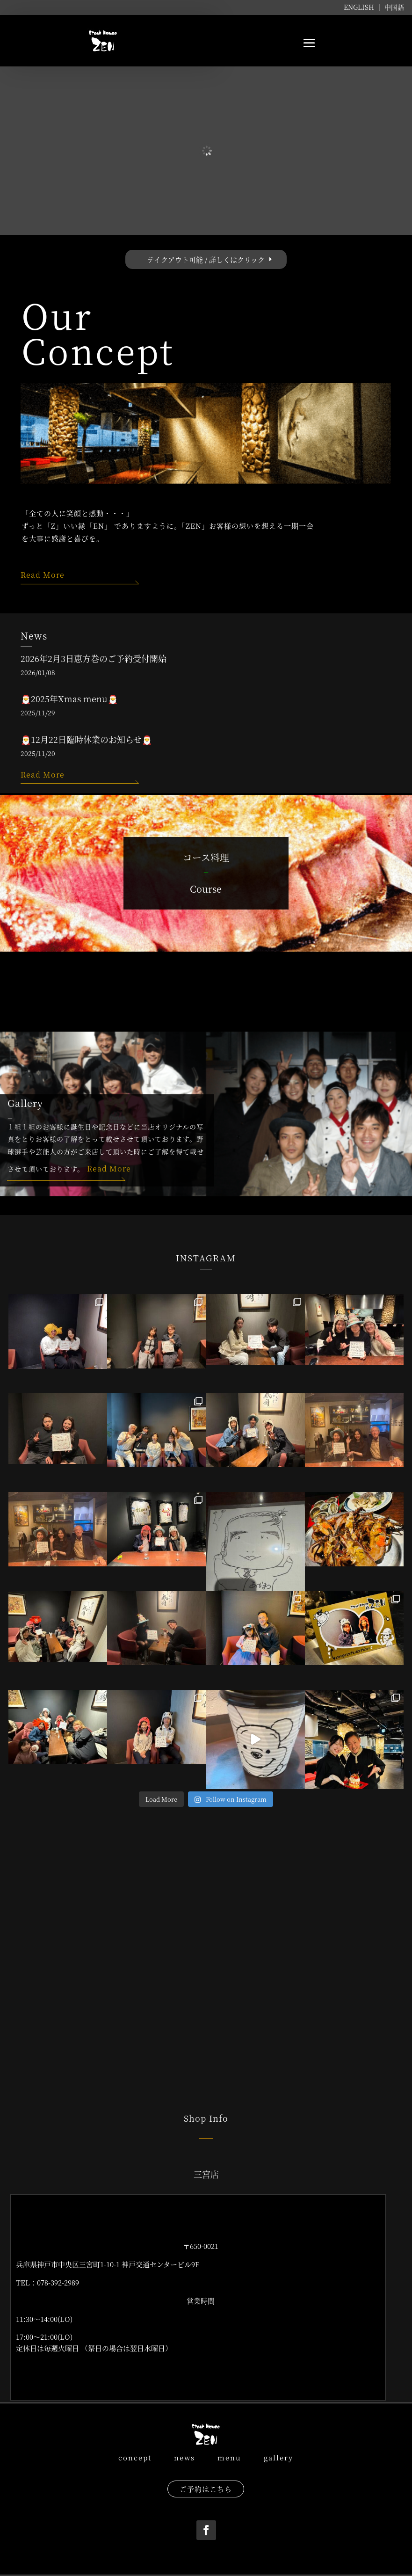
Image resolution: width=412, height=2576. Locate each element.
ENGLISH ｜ (364, 7)
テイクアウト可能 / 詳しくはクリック (206, 259)
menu (229, 2457)
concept (135, 2457)
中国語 (394, 7)
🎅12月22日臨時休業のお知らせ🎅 (86, 739)
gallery (278, 2457)
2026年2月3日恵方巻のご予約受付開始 (93, 658)
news (181, 2457)
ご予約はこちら (206, 2489)
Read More (43, 574)
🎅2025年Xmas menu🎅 (69, 698)
